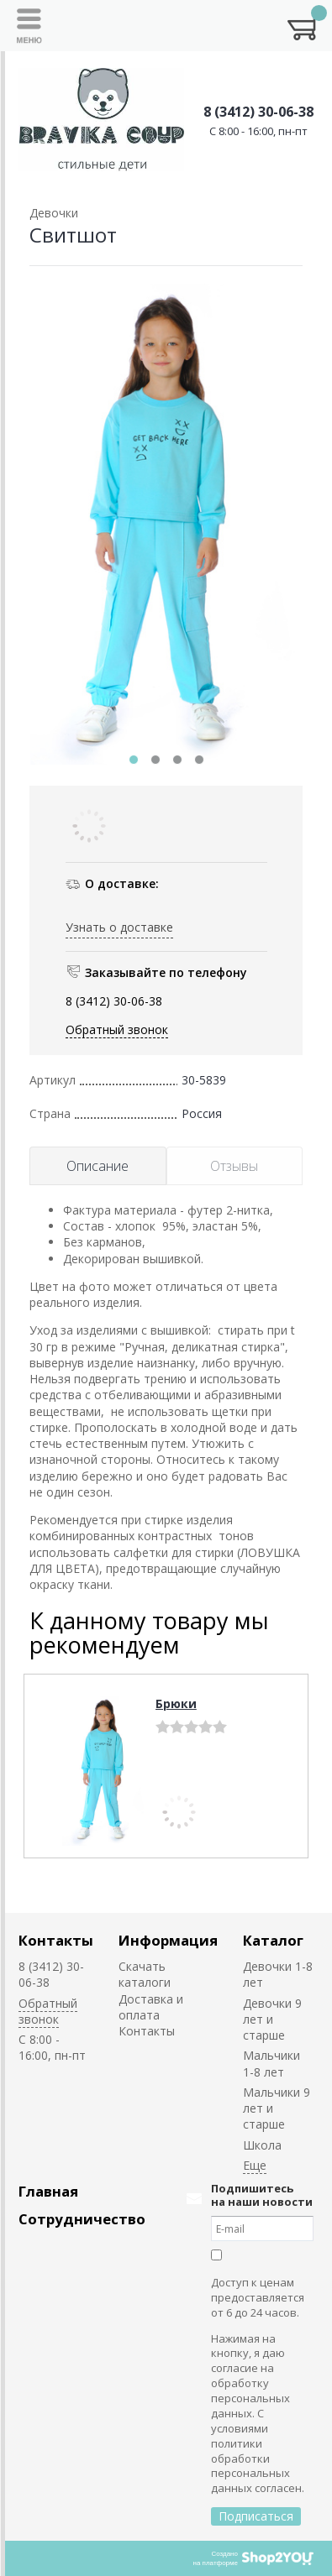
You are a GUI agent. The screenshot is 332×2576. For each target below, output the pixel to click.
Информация (168, 1940)
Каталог (273, 1940)
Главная (48, 2191)
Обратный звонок (117, 1029)
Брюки (176, 1703)
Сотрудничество (81, 2219)
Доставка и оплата (151, 2007)
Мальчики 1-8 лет (271, 2063)
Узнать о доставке (119, 927)
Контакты (55, 1940)
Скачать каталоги (145, 1974)
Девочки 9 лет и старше (272, 2019)
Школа (262, 2145)
